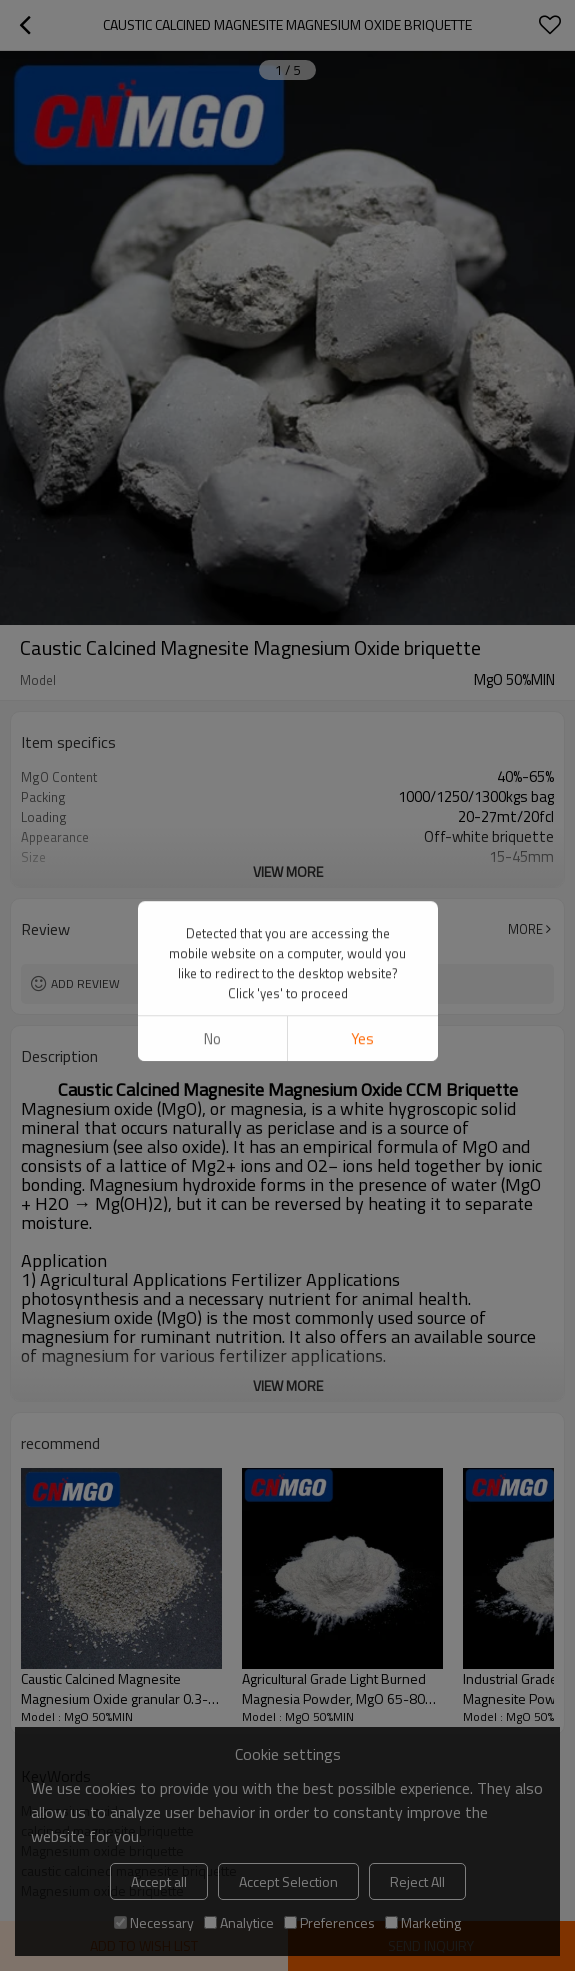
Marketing (423, 1922)
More (525, 929)
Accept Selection (288, 1881)
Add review (85, 983)
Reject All (417, 1881)
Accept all (159, 1881)
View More (288, 871)
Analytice (239, 1922)
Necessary (154, 1922)
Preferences (329, 1922)
